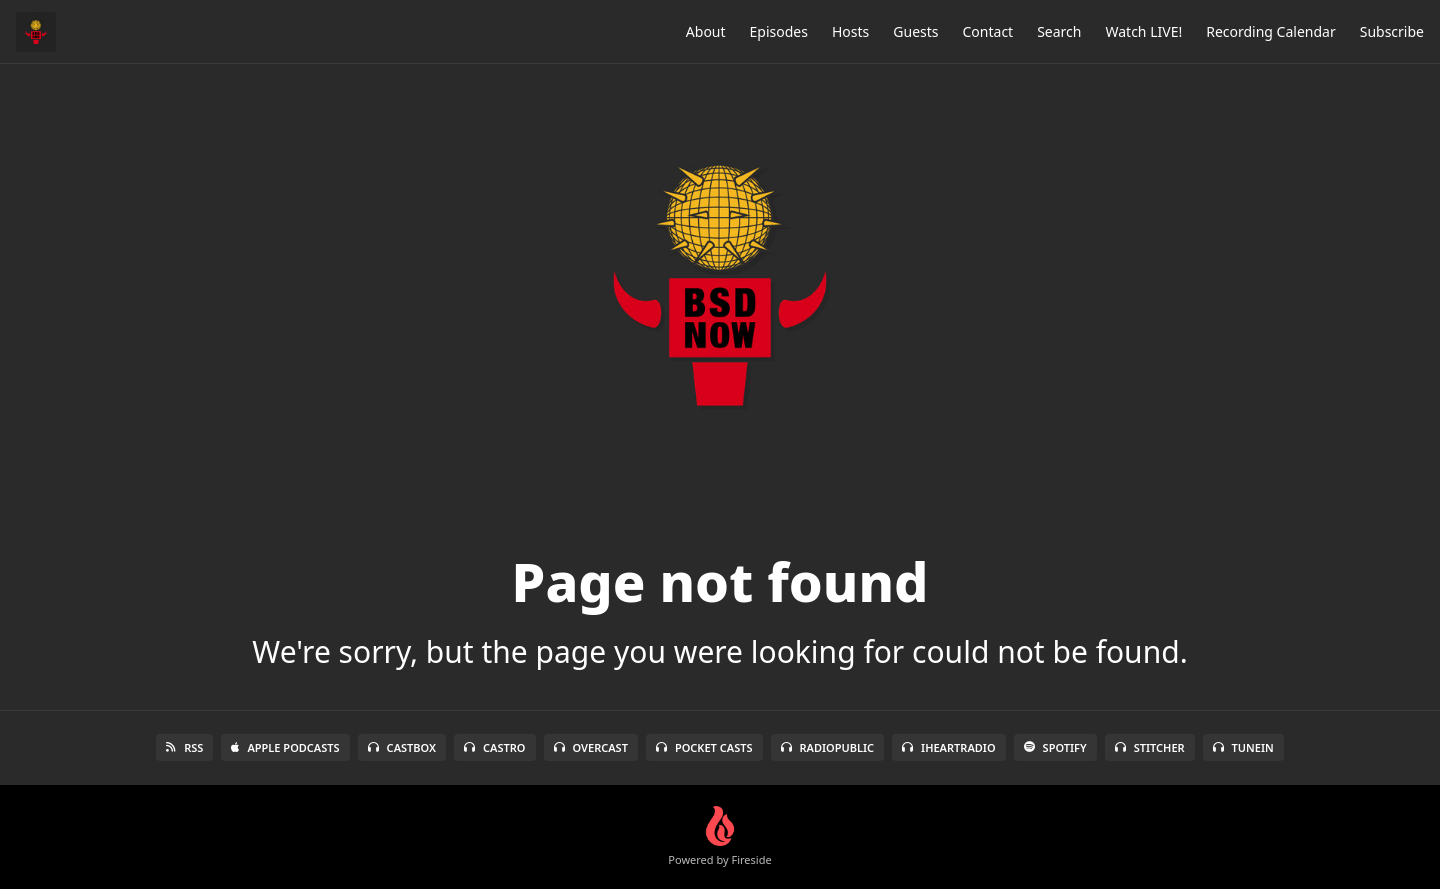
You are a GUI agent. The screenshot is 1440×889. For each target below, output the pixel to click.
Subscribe (1392, 31)
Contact (988, 31)
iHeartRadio (949, 747)
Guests (915, 31)
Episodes (779, 31)
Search (1059, 31)
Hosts (850, 31)
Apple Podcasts (285, 747)
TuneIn (1243, 747)
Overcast (591, 747)
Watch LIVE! (1143, 31)
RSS (184, 747)
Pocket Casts (704, 747)
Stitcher (1150, 747)
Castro (494, 747)
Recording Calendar (1271, 31)
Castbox (402, 747)
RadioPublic (828, 747)
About (706, 31)
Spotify (1055, 747)
